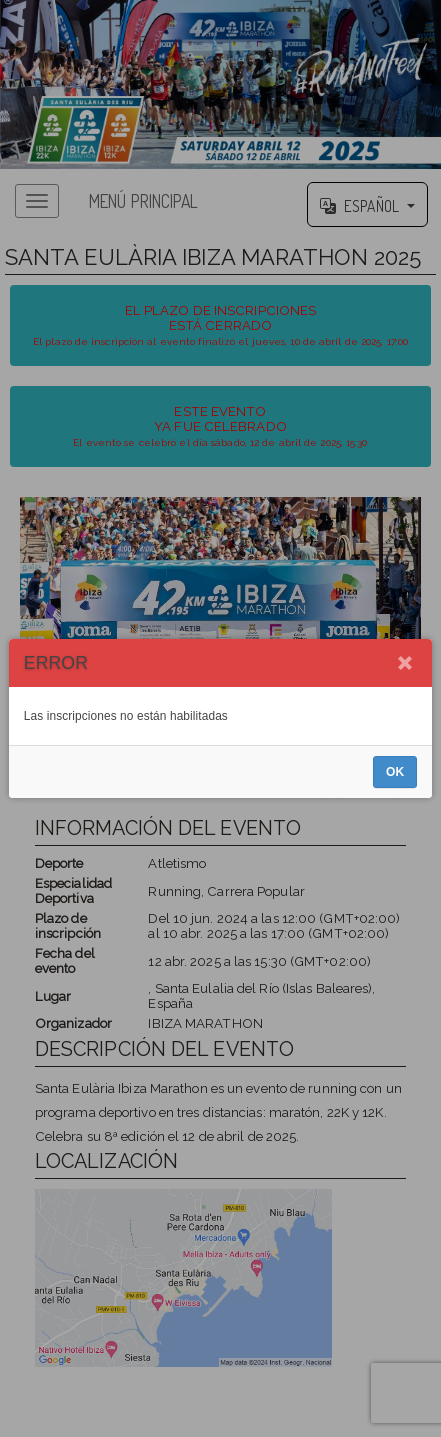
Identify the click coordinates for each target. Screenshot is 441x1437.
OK (395, 772)
